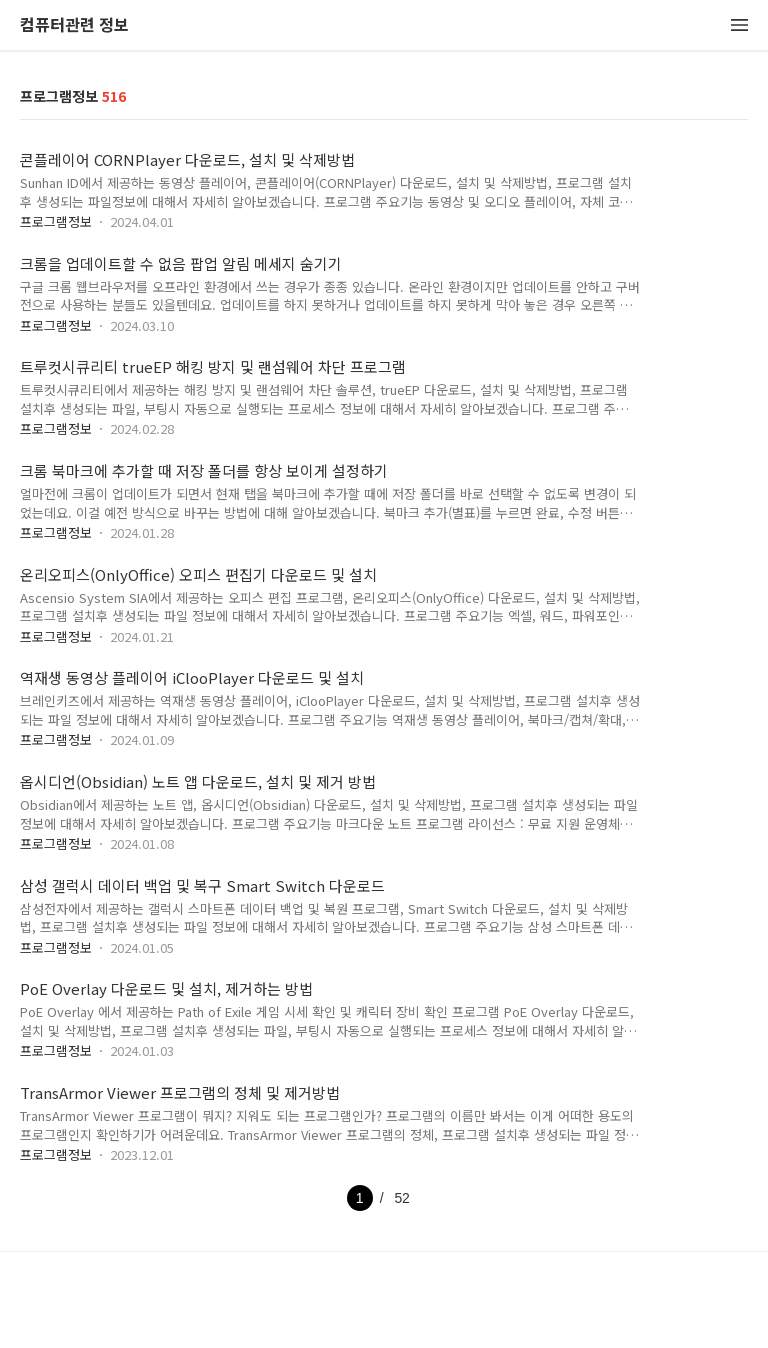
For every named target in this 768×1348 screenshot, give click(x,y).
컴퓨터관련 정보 (74, 25)
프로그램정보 (56, 221)
